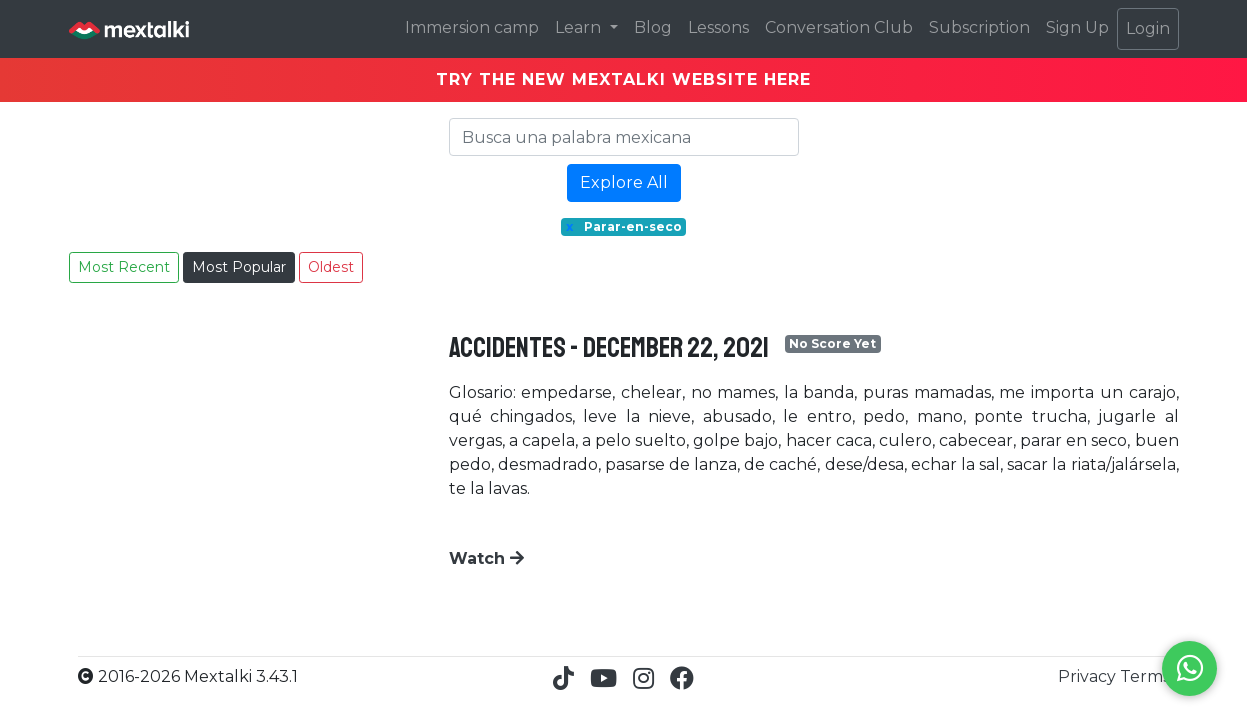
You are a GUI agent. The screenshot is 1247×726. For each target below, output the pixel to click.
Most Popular (239, 267)
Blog (653, 27)
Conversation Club (839, 27)
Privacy (1089, 676)
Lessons (718, 27)
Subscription (979, 27)
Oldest (331, 267)
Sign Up (1077, 27)
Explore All (624, 182)
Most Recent (124, 267)
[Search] (624, 137)
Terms (1145, 676)
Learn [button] (580, 27)
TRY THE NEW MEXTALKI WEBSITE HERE (623, 79)
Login (1148, 28)
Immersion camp (472, 27)
